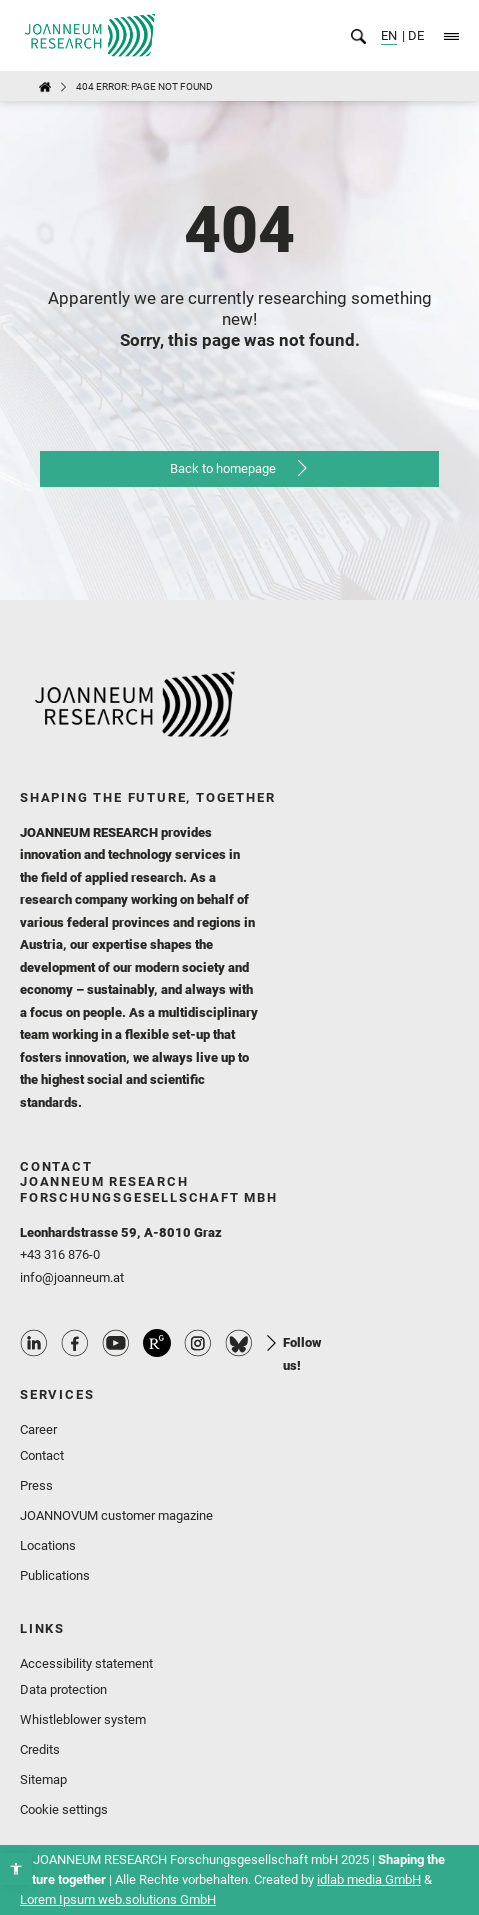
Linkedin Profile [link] (34, 1343)
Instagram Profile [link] (198, 1343)
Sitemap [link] (43, 1779)
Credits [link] (40, 1749)
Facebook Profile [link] (75, 1343)
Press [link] (36, 1485)
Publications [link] (55, 1575)
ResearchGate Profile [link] (157, 1343)
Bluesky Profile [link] (239, 1343)
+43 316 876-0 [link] (60, 1254)
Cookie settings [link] (64, 1809)
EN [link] (389, 35)
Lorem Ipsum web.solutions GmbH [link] (118, 1899)
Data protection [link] (63, 1689)
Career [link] (38, 1429)
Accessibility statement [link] (86, 1663)
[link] (16, 1869)
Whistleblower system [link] (83, 1719)
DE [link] (414, 35)
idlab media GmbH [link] (369, 1879)
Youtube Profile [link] (116, 1343)
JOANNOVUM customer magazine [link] (116, 1515)
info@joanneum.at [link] (72, 1277)
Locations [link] (48, 1545)
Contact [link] (42, 1455)
